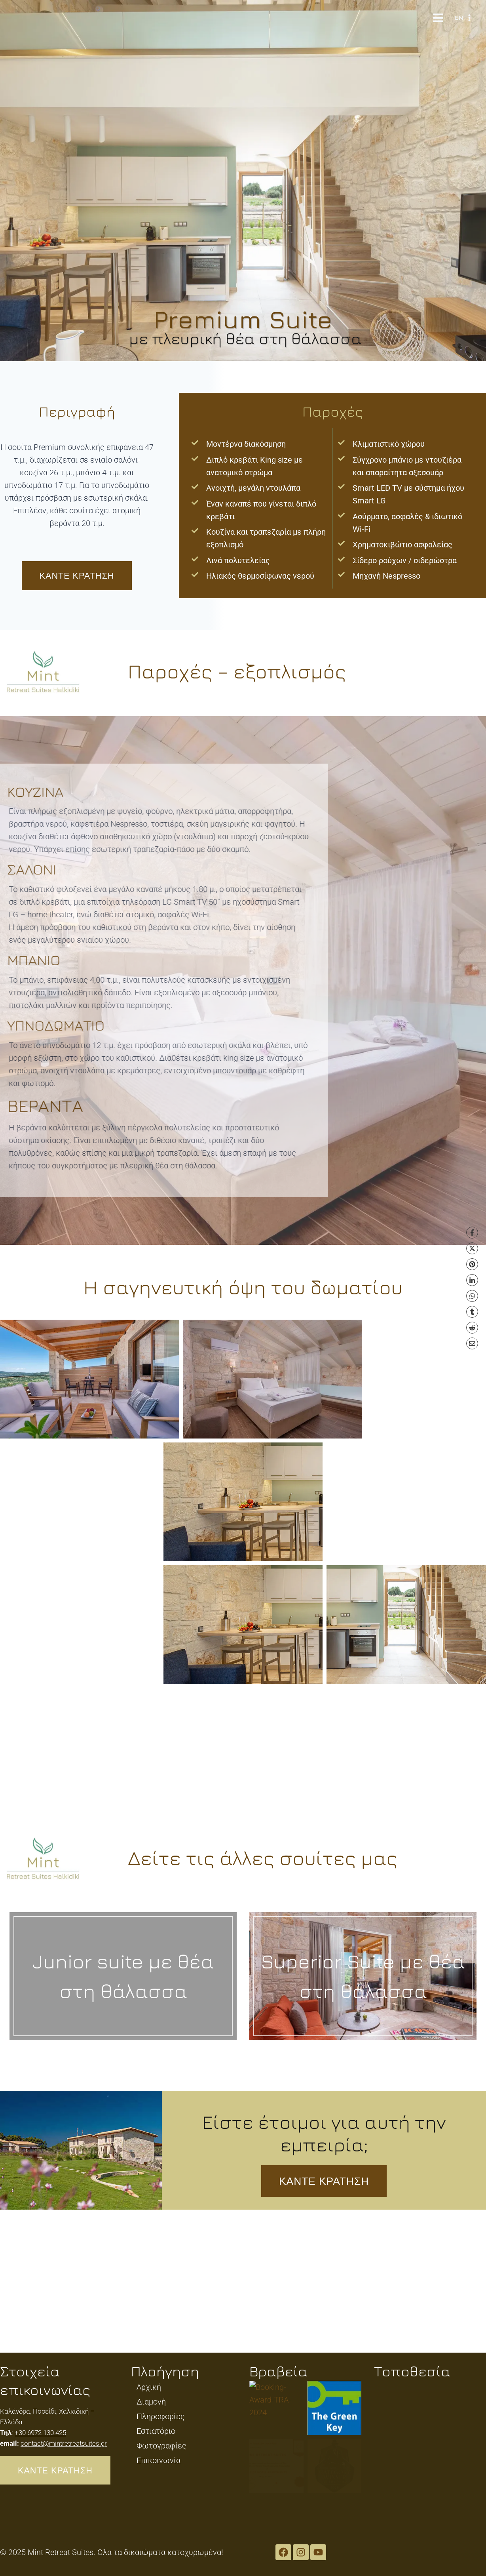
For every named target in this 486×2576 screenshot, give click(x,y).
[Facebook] (472, 1232)
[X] (472, 1248)
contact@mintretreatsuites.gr (64, 2443)
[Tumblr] (472, 1312)
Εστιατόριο (156, 2431)
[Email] (472, 1343)
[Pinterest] (472, 1264)
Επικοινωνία (158, 2460)
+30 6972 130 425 (40, 2433)
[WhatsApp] (472, 1296)
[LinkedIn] (472, 1280)
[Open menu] (438, 18)
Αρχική (149, 2387)
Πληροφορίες (161, 2416)
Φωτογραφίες (161, 2445)
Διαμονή (151, 2401)
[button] (120, 1379)
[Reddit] (472, 1328)
